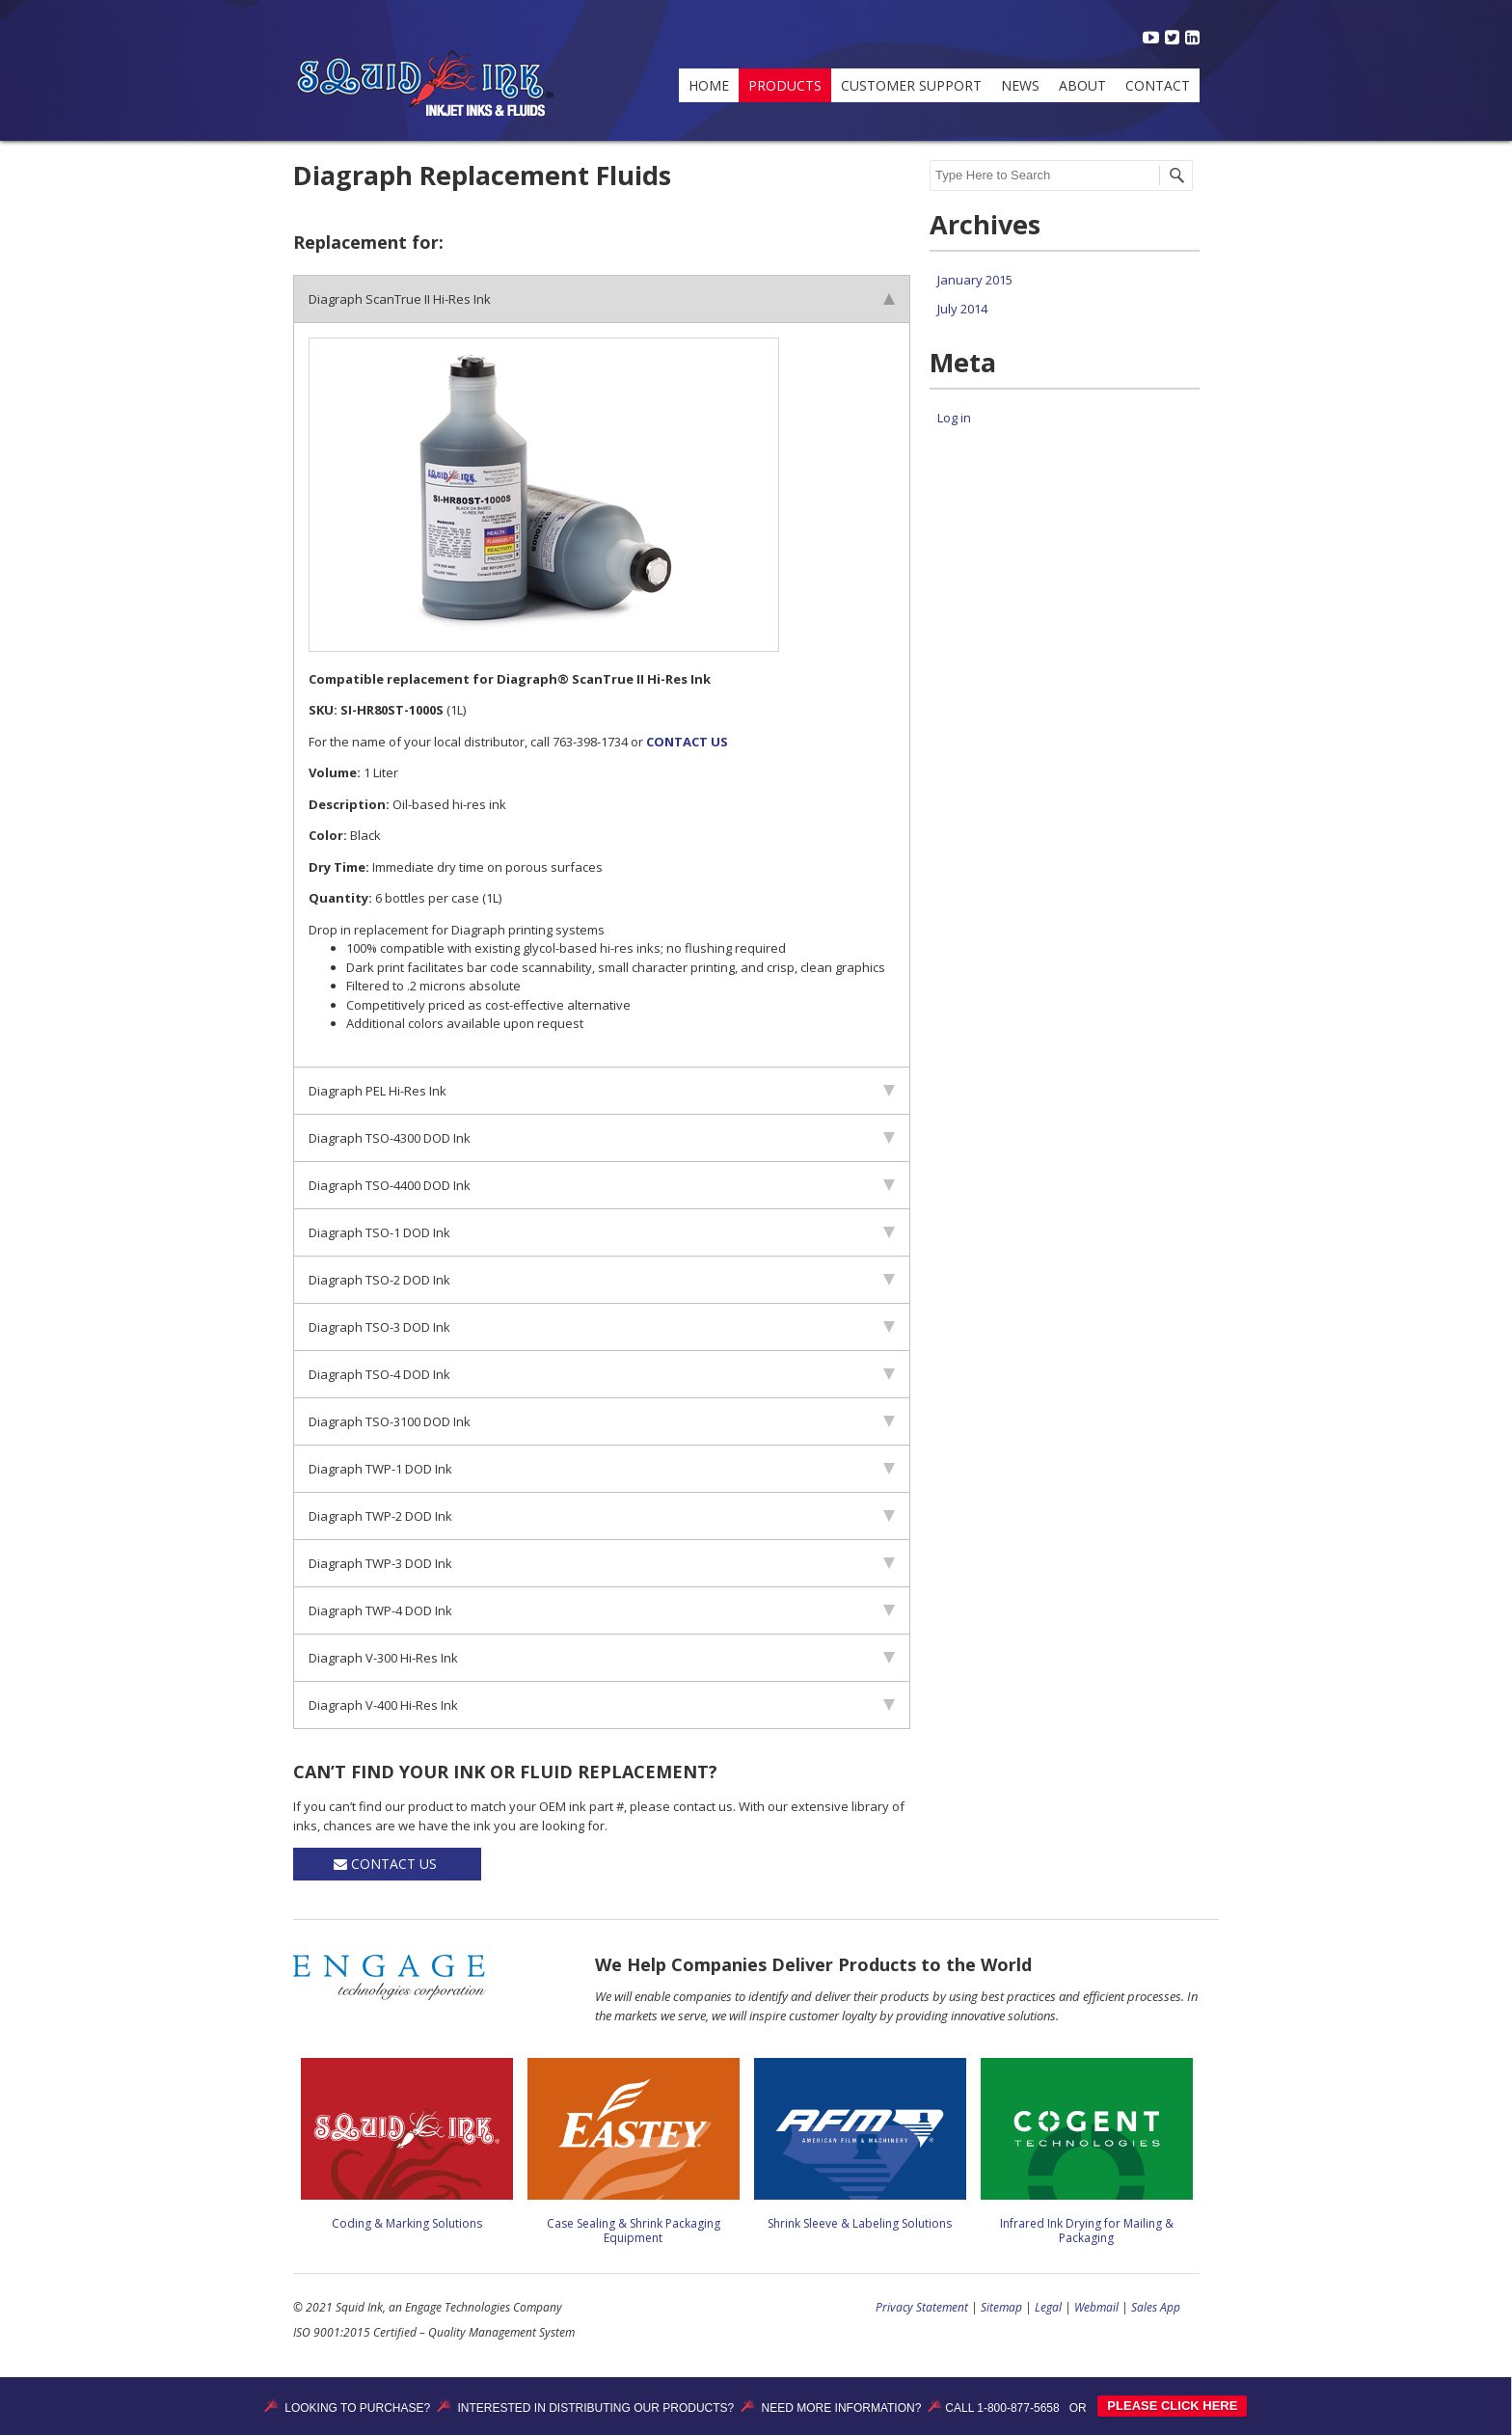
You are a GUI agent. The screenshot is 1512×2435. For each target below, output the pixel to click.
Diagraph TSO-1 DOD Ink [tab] (602, 1232)
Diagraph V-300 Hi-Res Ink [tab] (602, 1657)
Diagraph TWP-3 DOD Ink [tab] (602, 1563)
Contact (1157, 85)
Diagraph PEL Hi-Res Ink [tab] (602, 1090)
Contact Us (387, 1863)
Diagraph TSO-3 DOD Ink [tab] (602, 1327)
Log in (954, 417)
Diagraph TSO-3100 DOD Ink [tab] (602, 1421)
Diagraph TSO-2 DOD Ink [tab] (602, 1279)
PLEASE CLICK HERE (1172, 2405)
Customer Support (911, 85)
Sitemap (1001, 2307)
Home (708, 85)
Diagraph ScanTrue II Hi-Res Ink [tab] (602, 299)
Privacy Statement (922, 2307)
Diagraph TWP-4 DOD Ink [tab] (602, 1610)
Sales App (1155, 2307)
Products (785, 85)
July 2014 (962, 308)
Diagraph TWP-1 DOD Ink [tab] (602, 1468)
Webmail (1096, 2307)
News (1020, 85)
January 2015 (974, 279)
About (1082, 85)
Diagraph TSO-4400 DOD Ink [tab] (602, 1185)
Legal (1048, 2307)
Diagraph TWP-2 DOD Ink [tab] (602, 1516)
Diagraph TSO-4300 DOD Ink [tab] (602, 1138)
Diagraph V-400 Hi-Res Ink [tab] (602, 1705)
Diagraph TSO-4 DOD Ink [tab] (602, 1374)
